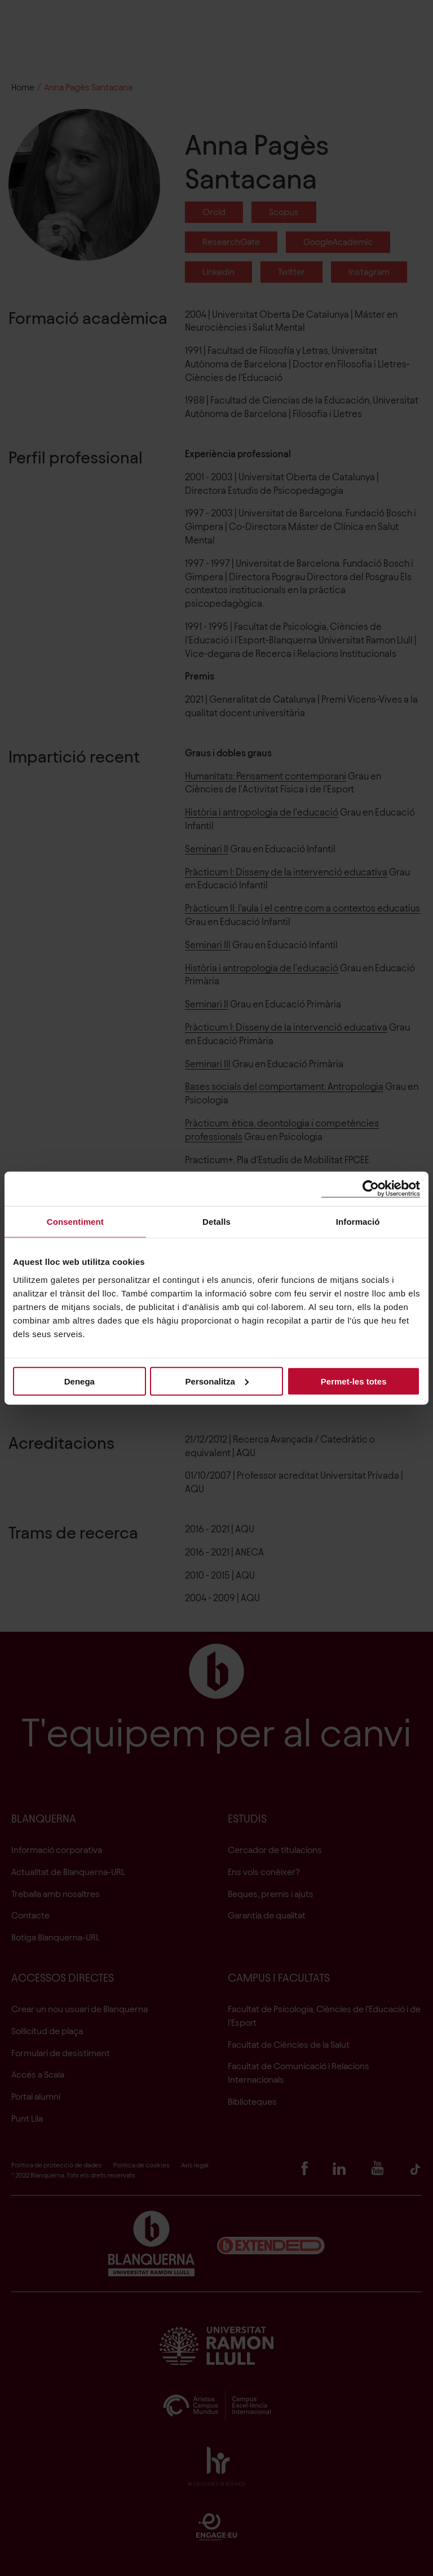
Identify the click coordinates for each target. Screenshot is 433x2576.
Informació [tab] (358, 1221)
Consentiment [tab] (75, 1221)
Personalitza (217, 1381)
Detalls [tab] (216, 1221)
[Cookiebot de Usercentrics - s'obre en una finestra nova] (370, 1189)
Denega (79, 1381)
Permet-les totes (354, 1381)
